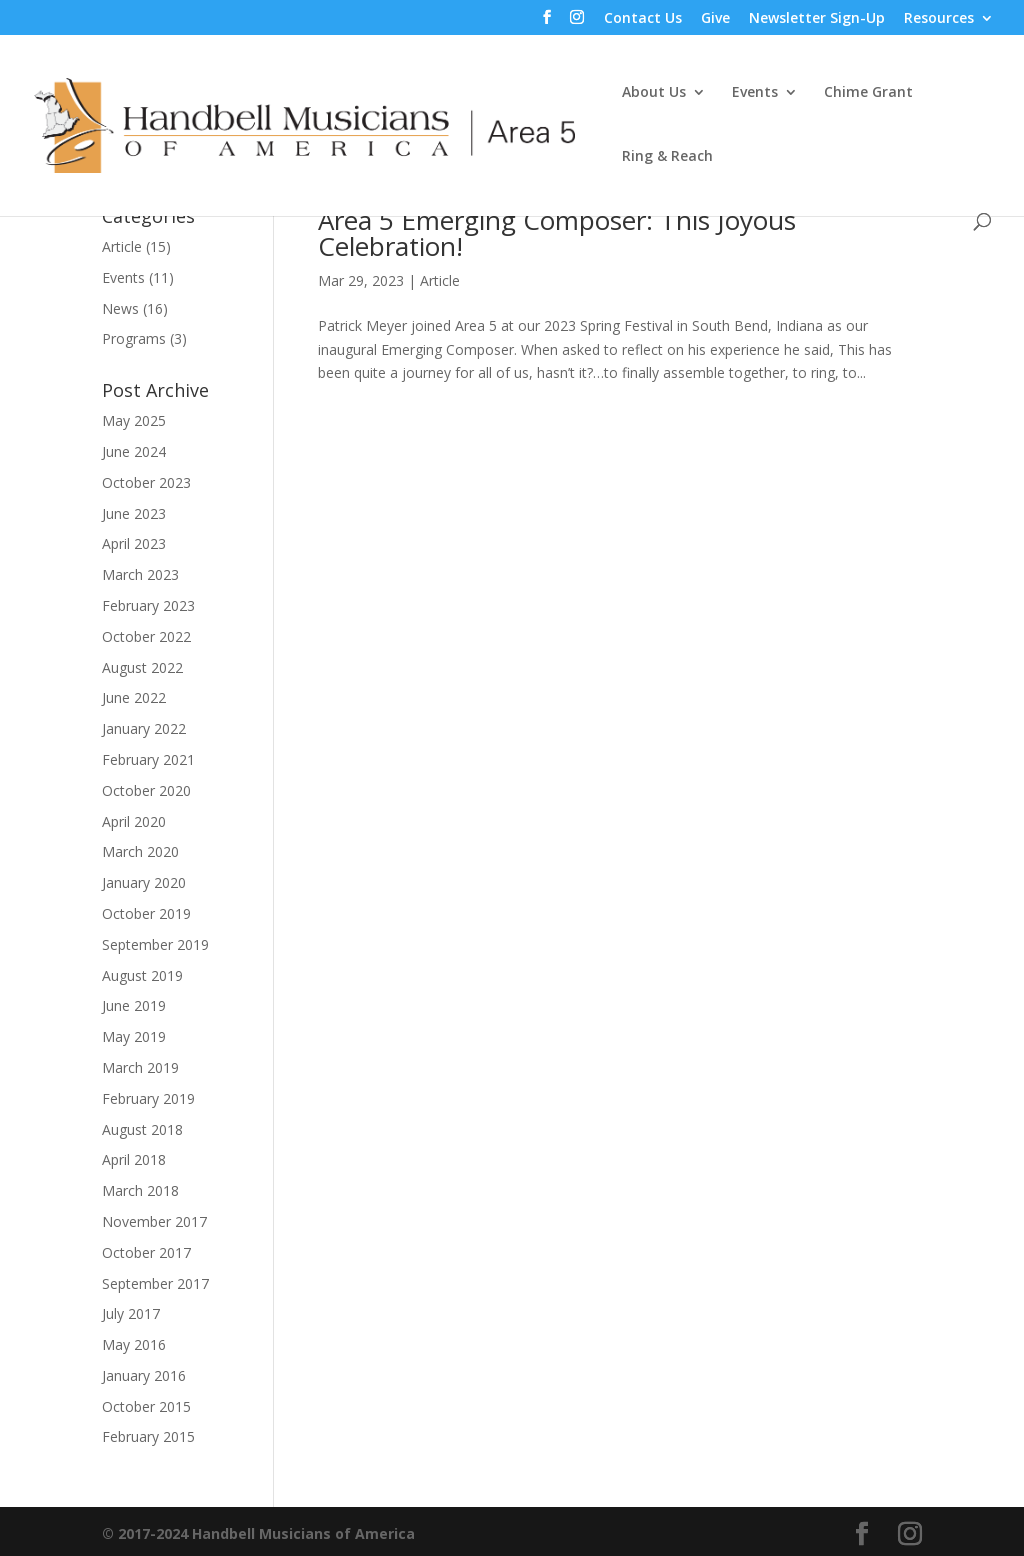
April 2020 (134, 821)
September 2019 (155, 944)
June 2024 (134, 451)
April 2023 (134, 543)
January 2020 (144, 882)
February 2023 (148, 605)
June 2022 (134, 697)
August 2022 (142, 667)
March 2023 (140, 574)
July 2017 (131, 1313)
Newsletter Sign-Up (817, 19)
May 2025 (134, 420)
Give (715, 19)
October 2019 (146, 913)
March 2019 (140, 1067)
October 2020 (146, 790)
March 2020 (140, 851)
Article (440, 280)
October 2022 (146, 636)
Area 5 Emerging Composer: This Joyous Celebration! (557, 233)
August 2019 (142, 975)
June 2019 (134, 1005)
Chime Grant (868, 93)
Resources (939, 19)
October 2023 (146, 482)
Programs (134, 338)
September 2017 (155, 1283)
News (120, 308)
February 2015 (148, 1436)
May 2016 (134, 1344)
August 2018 (142, 1129)
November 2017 (154, 1221)
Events (755, 93)
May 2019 (134, 1036)
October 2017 (146, 1252)
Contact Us (643, 19)
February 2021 (148, 759)
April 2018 (134, 1159)
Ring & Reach (667, 157)
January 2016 (144, 1375)
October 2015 (146, 1406)
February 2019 (148, 1098)
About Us (654, 93)
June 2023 (134, 513)
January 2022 (144, 728)
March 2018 (140, 1190)
